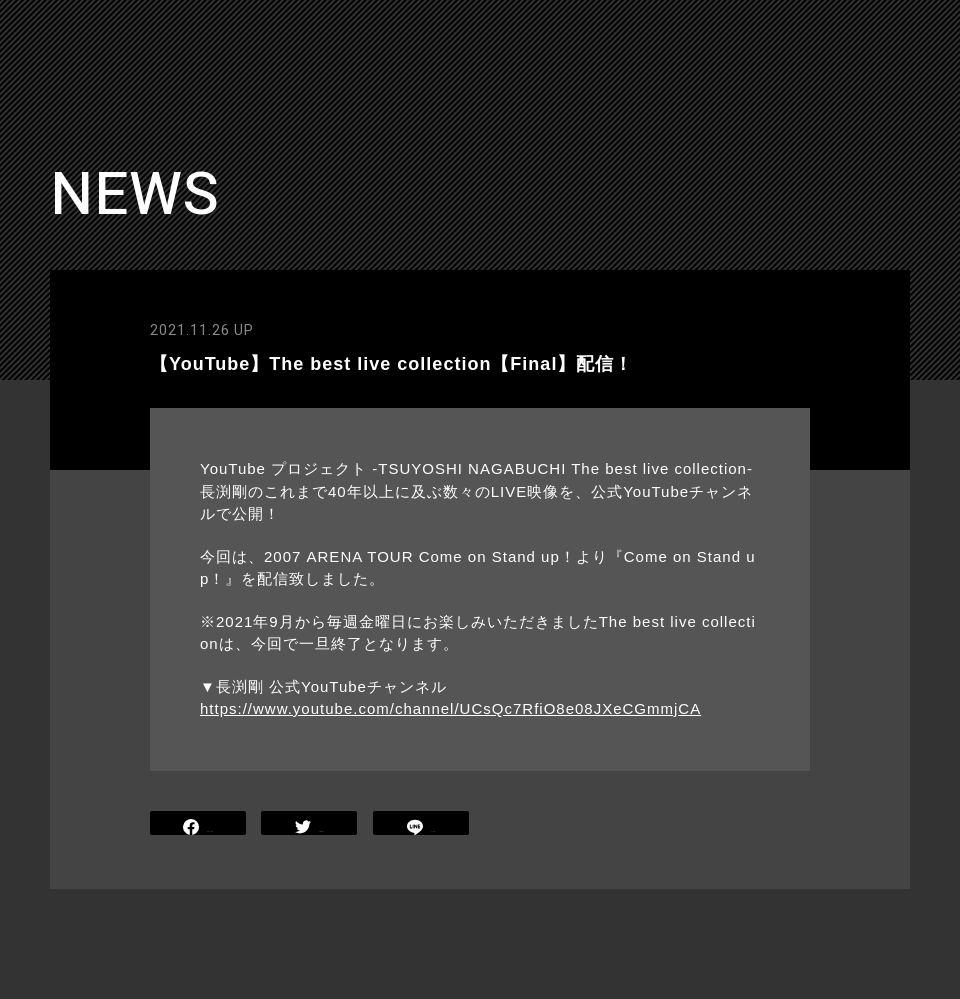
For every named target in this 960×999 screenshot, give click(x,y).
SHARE (198, 825)
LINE (421, 825)
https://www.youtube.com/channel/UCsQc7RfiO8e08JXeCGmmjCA (450, 708)
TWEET (309, 825)
